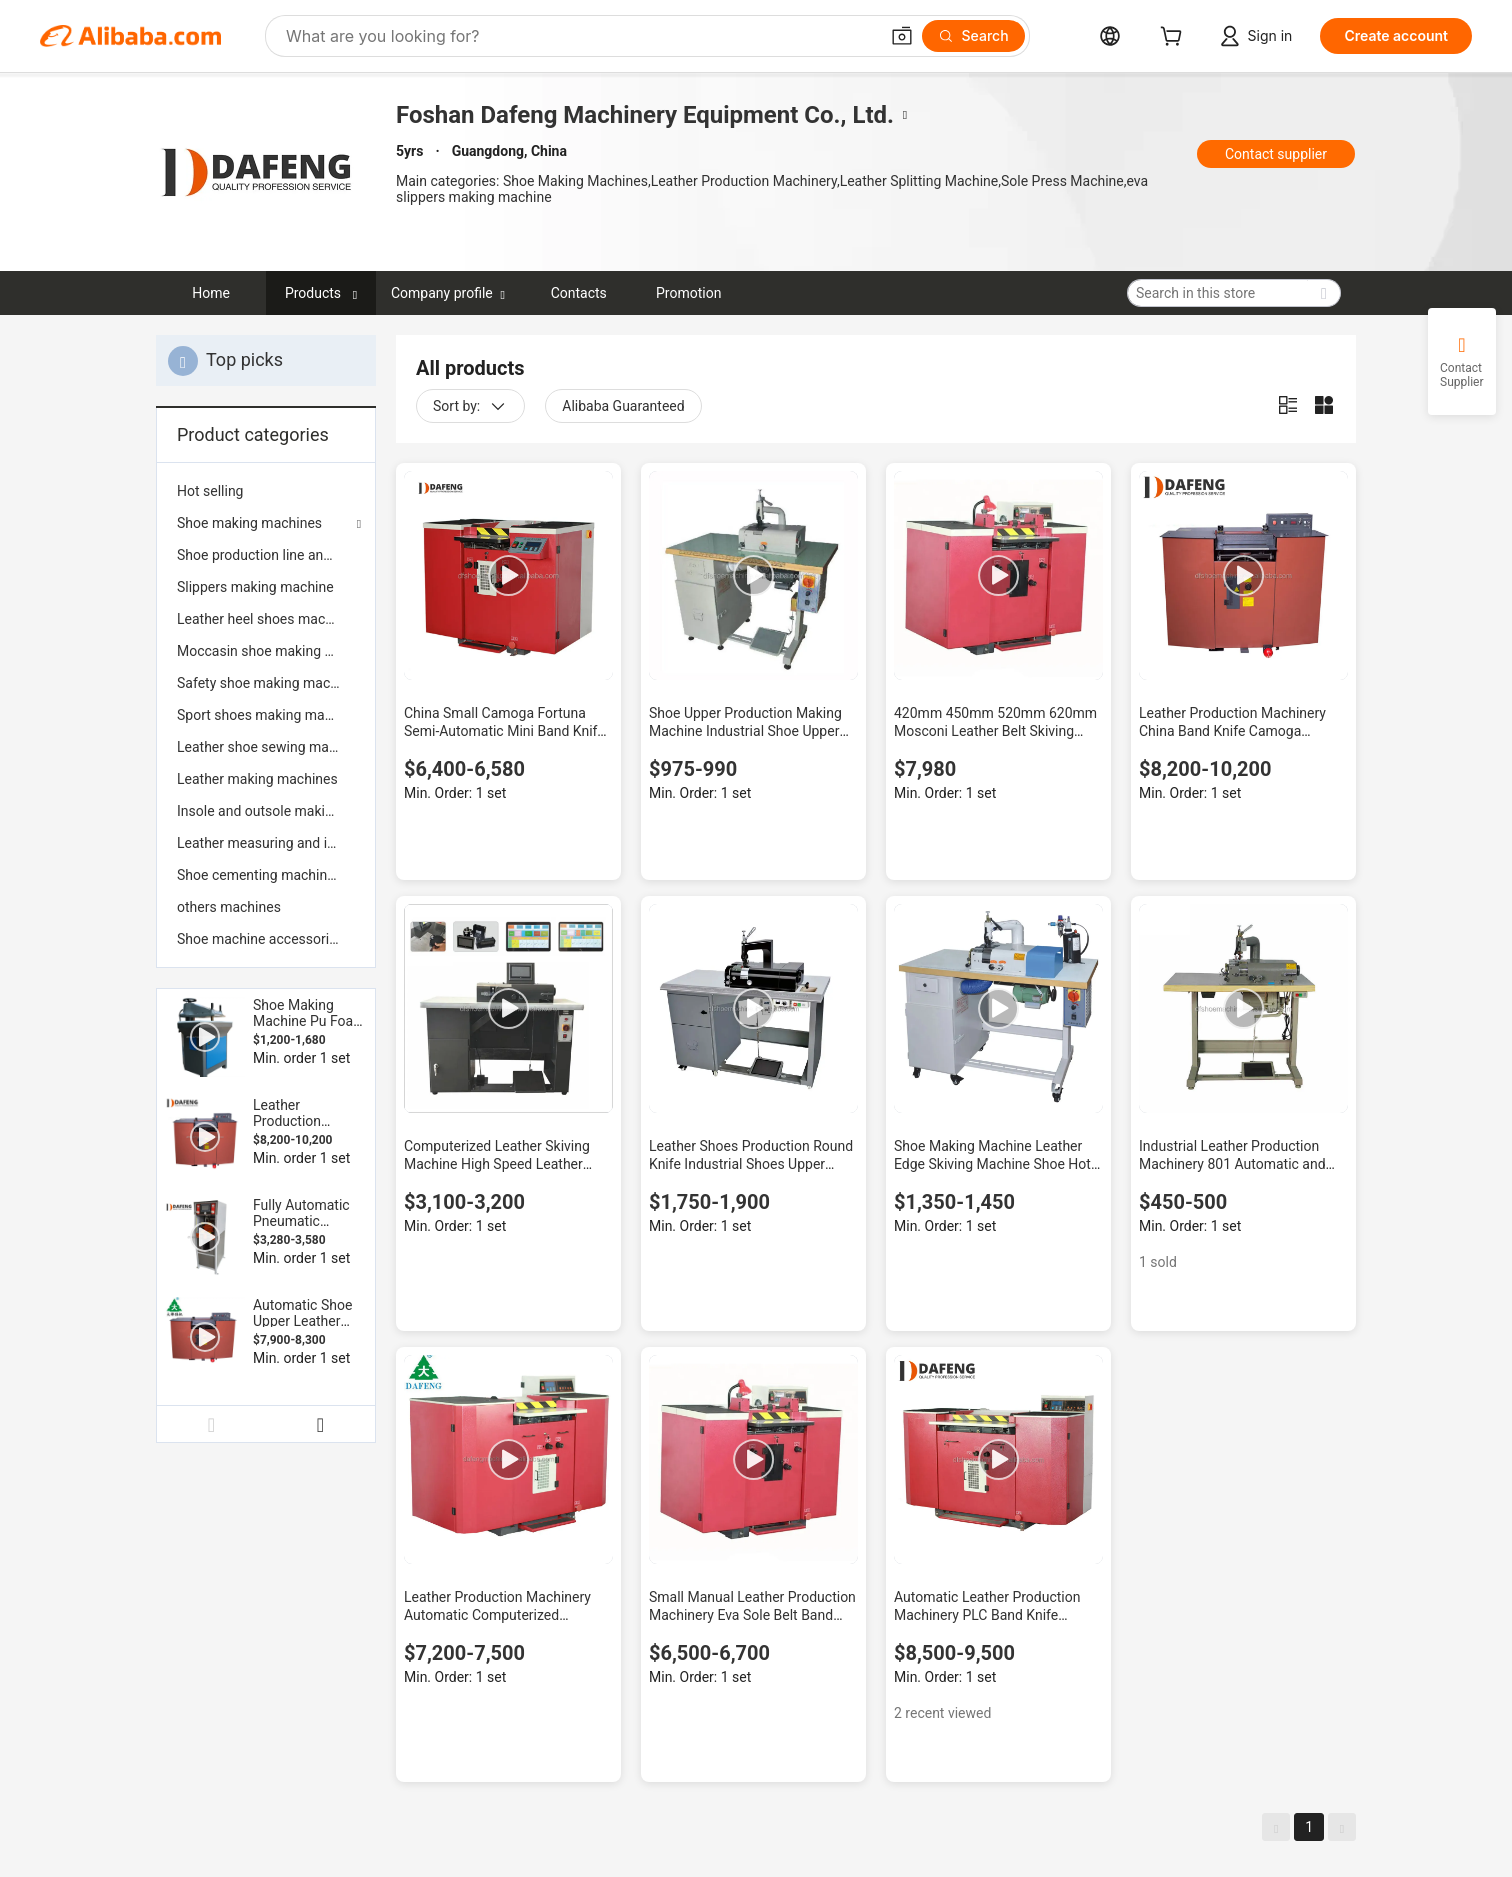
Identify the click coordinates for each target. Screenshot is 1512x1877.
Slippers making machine (255, 587)
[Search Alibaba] (580, 36)
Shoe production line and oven (266, 555)
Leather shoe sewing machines (266, 747)
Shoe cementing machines (259, 875)
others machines (229, 907)
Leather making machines (257, 779)
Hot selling (210, 491)
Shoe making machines (249, 523)
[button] (902, 36)
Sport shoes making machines (266, 715)
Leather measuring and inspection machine (266, 843)
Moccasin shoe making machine (266, 651)
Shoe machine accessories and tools (266, 939)
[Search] (973, 36)
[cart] (1175, 38)
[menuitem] (266, 491)
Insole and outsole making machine (266, 811)
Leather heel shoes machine (264, 619)
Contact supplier (1276, 154)
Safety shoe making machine (266, 683)
